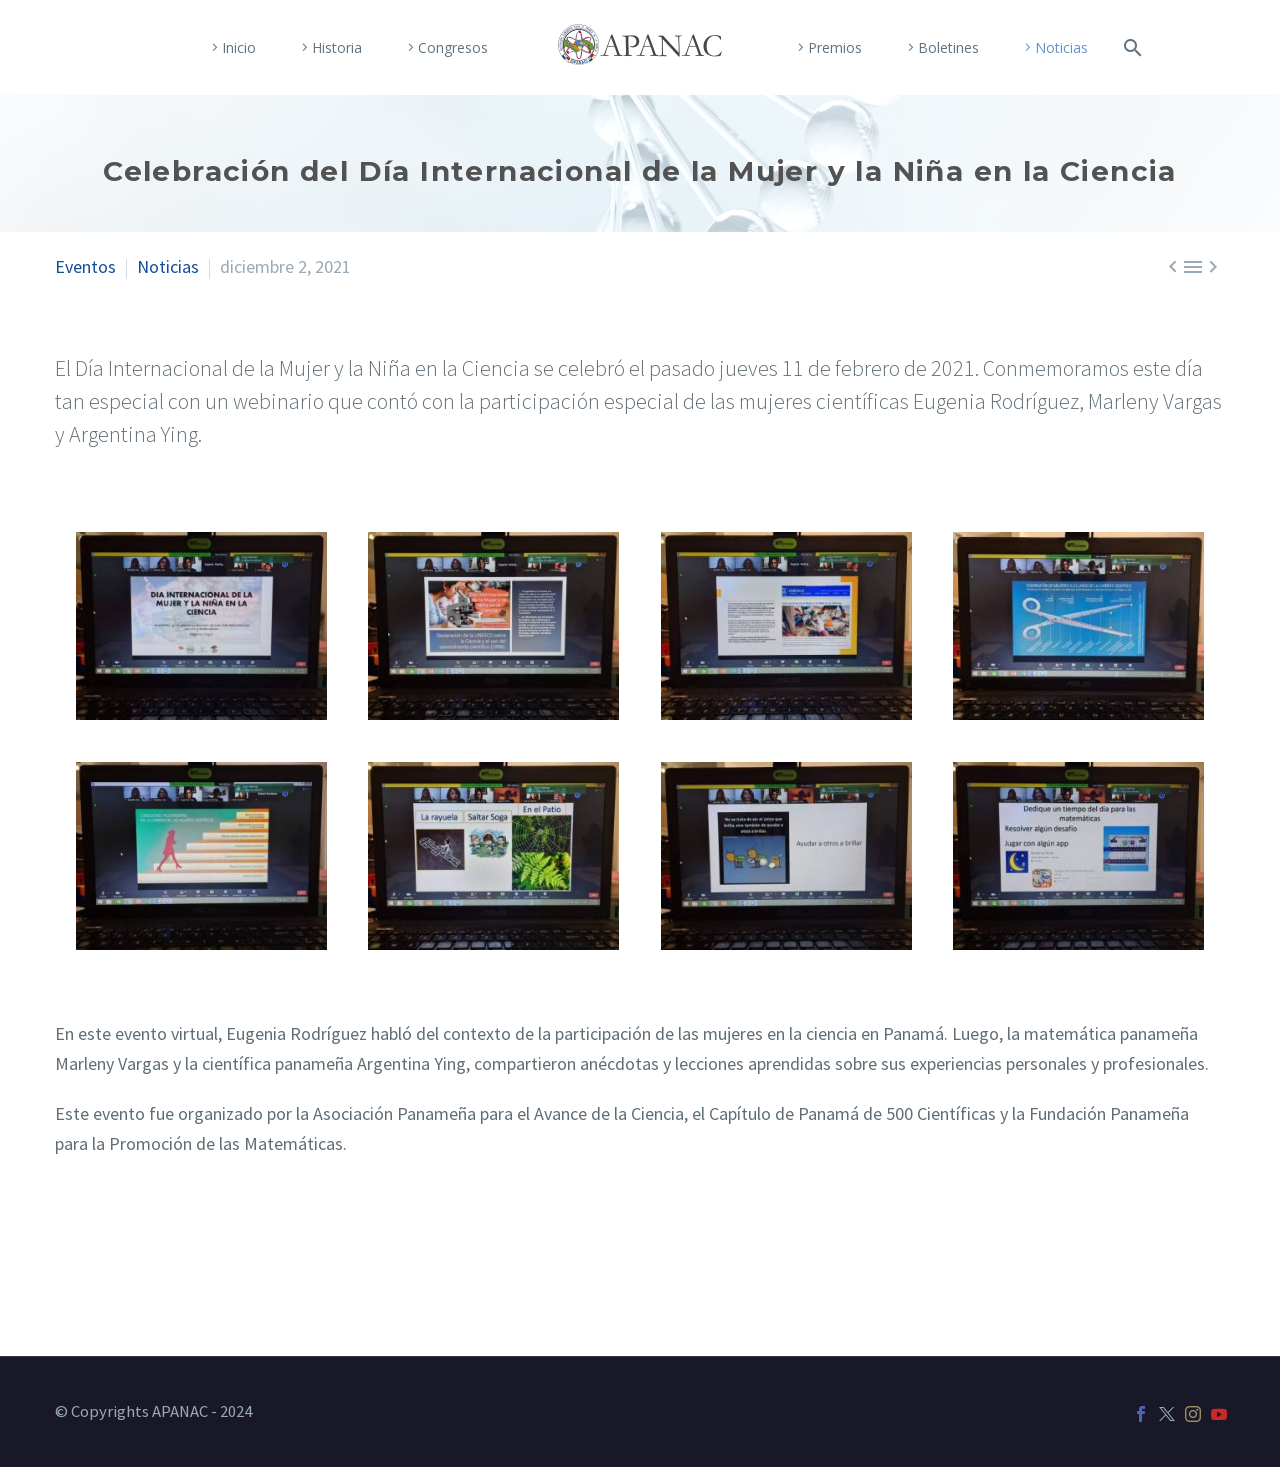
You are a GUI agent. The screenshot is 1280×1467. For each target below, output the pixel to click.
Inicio (239, 47)
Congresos (453, 47)
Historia (337, 47)
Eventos (85, 266)
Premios (835, 47)
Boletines (948, 47)
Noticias (1061, 47)
